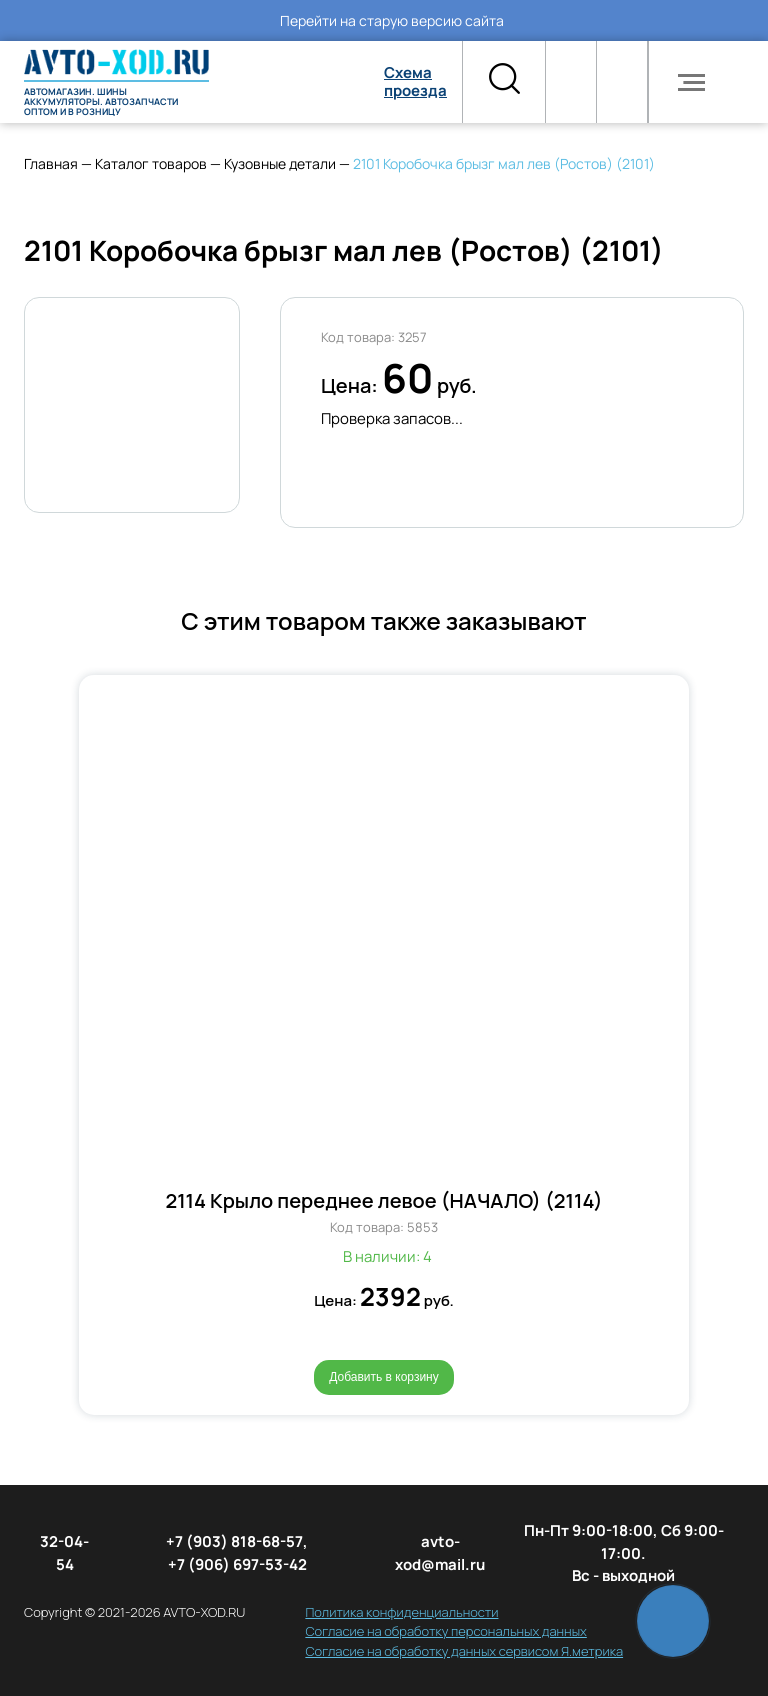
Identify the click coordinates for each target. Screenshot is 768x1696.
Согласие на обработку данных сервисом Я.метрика (464, 1651)
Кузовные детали (280, 163)
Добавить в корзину (384, 1377)
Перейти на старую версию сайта (392, 20)
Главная (51, 163)
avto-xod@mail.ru (440, 1553)
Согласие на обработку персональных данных (445, 1631)
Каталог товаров (151, 163)
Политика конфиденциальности (401, 1612)
